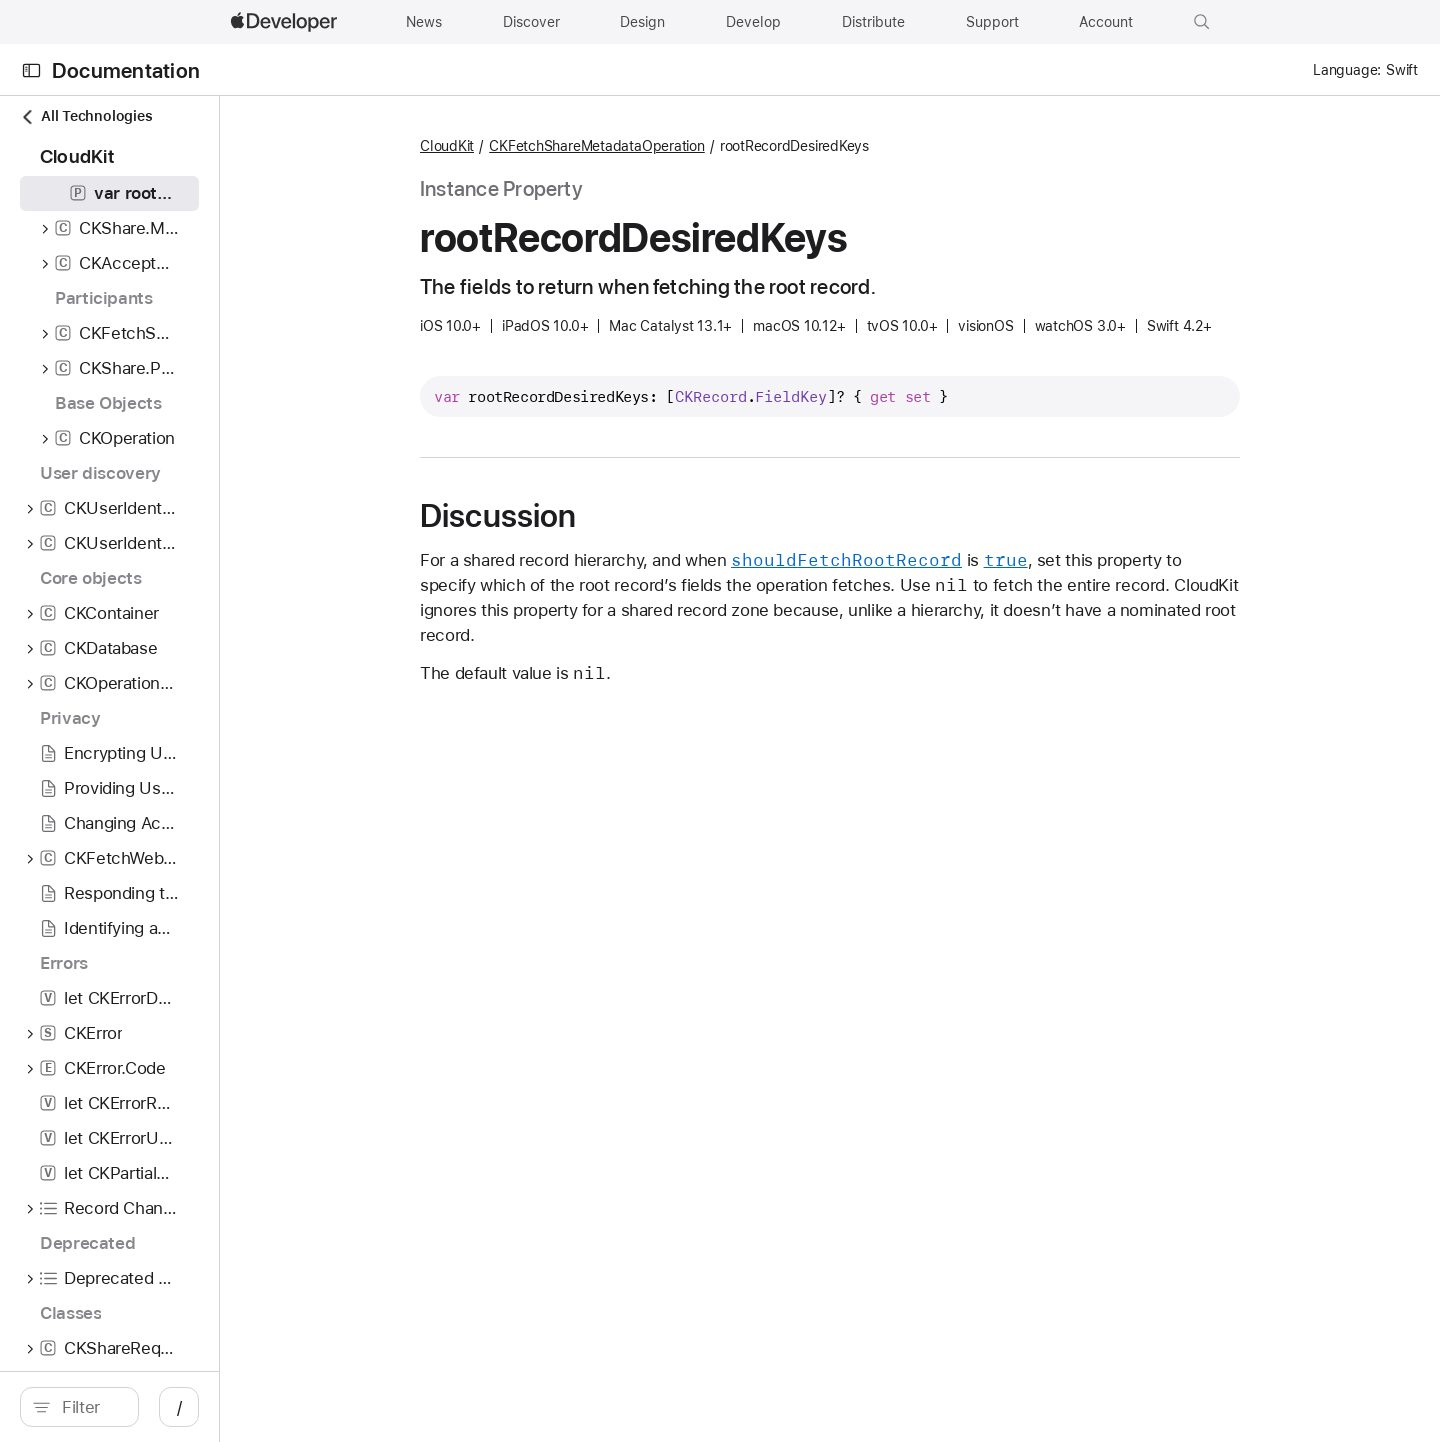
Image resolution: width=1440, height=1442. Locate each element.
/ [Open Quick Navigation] (391, 1407)
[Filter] (196, 1407)
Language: (1347, 70)
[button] (1202, 22)
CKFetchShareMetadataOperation (703, 146)
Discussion (604, 516)
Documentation (126, 70)
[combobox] (196, 1407)
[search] (185, 1407)
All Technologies (86, 116)
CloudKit (553, 146)
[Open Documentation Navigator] (31, 70)
